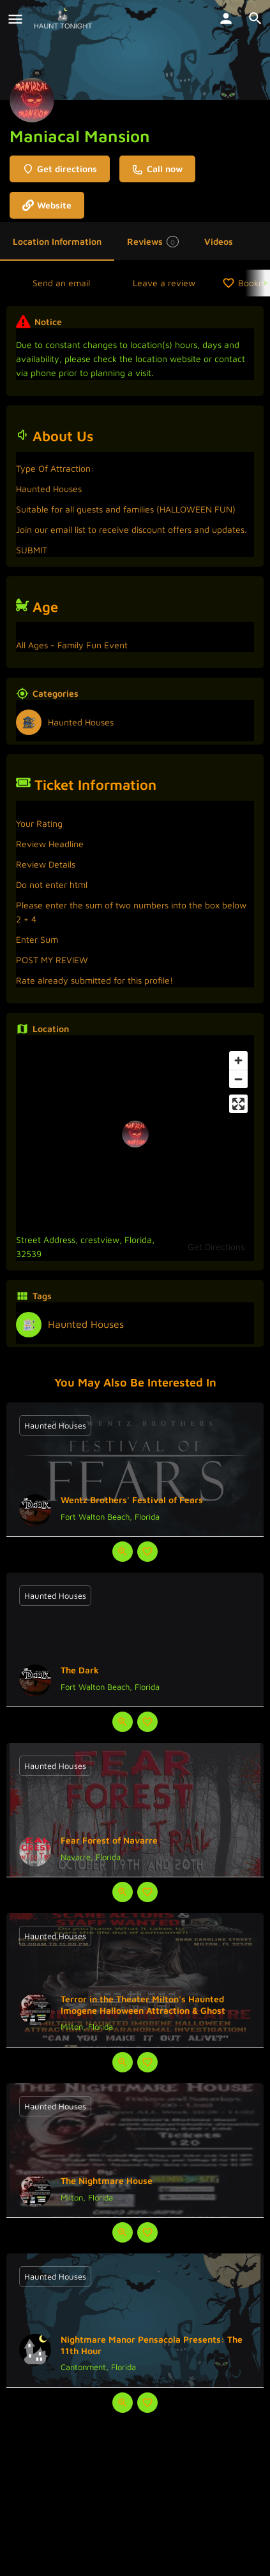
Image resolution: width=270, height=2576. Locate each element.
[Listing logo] (32, 100)
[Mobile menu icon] (15, 19)
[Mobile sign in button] (226, 18)
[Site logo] (64, 19)
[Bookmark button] (147, 1551)
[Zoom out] (238, 1079)
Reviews (153, 241)
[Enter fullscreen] (238, 1104)
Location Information (57, 241)
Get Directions (216, 1246)
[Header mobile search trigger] (255, 18)
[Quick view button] (122, 1551)
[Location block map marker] (135, 1134)
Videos (218, 241)
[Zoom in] (238, 1060)
